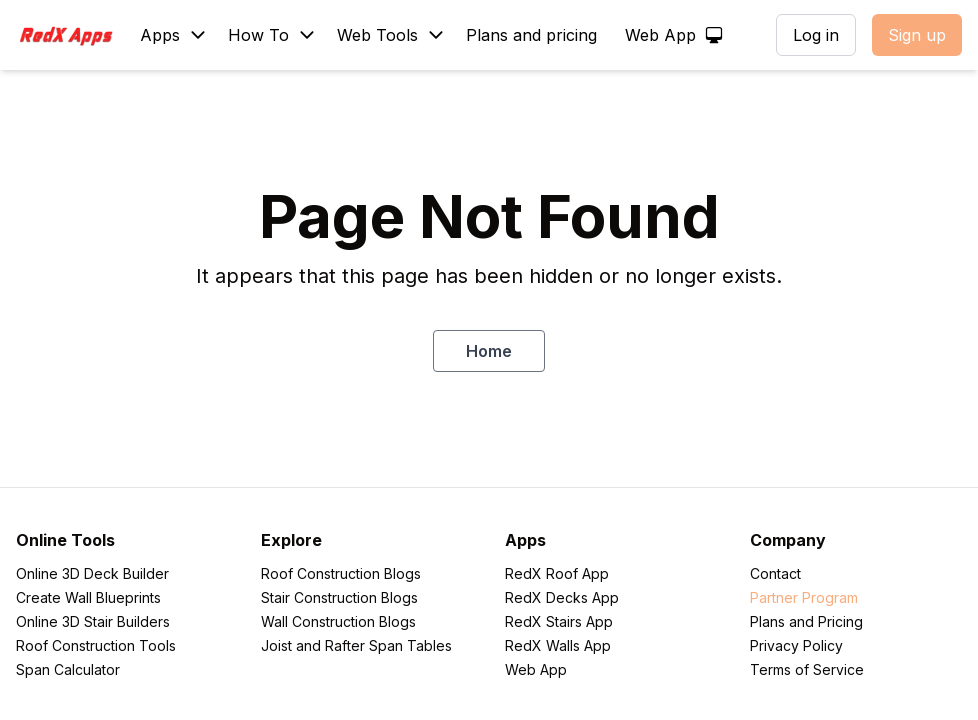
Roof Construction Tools (96, 645)
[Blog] (270, 35)
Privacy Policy (796, 645)
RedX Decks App (562, 597)
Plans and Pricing (806, 621)
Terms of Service (807, 669)
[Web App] (672, 35)
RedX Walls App (558, 645)
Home (489, 351)
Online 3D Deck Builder (92, 573)
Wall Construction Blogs (338, 621)
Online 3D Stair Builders (93, 621)
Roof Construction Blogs (341, 573)
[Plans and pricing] (533, 35)
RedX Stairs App (559, 621)
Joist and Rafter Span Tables (356, 645)
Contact (775, 573)
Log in (816, 35)
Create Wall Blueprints (88, 597)
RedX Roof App (557, 573)
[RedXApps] (72, 35)
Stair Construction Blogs (339, 597)
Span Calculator (68, 669)
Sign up (917, 35)
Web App (536, 669)
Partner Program (804, 597)
